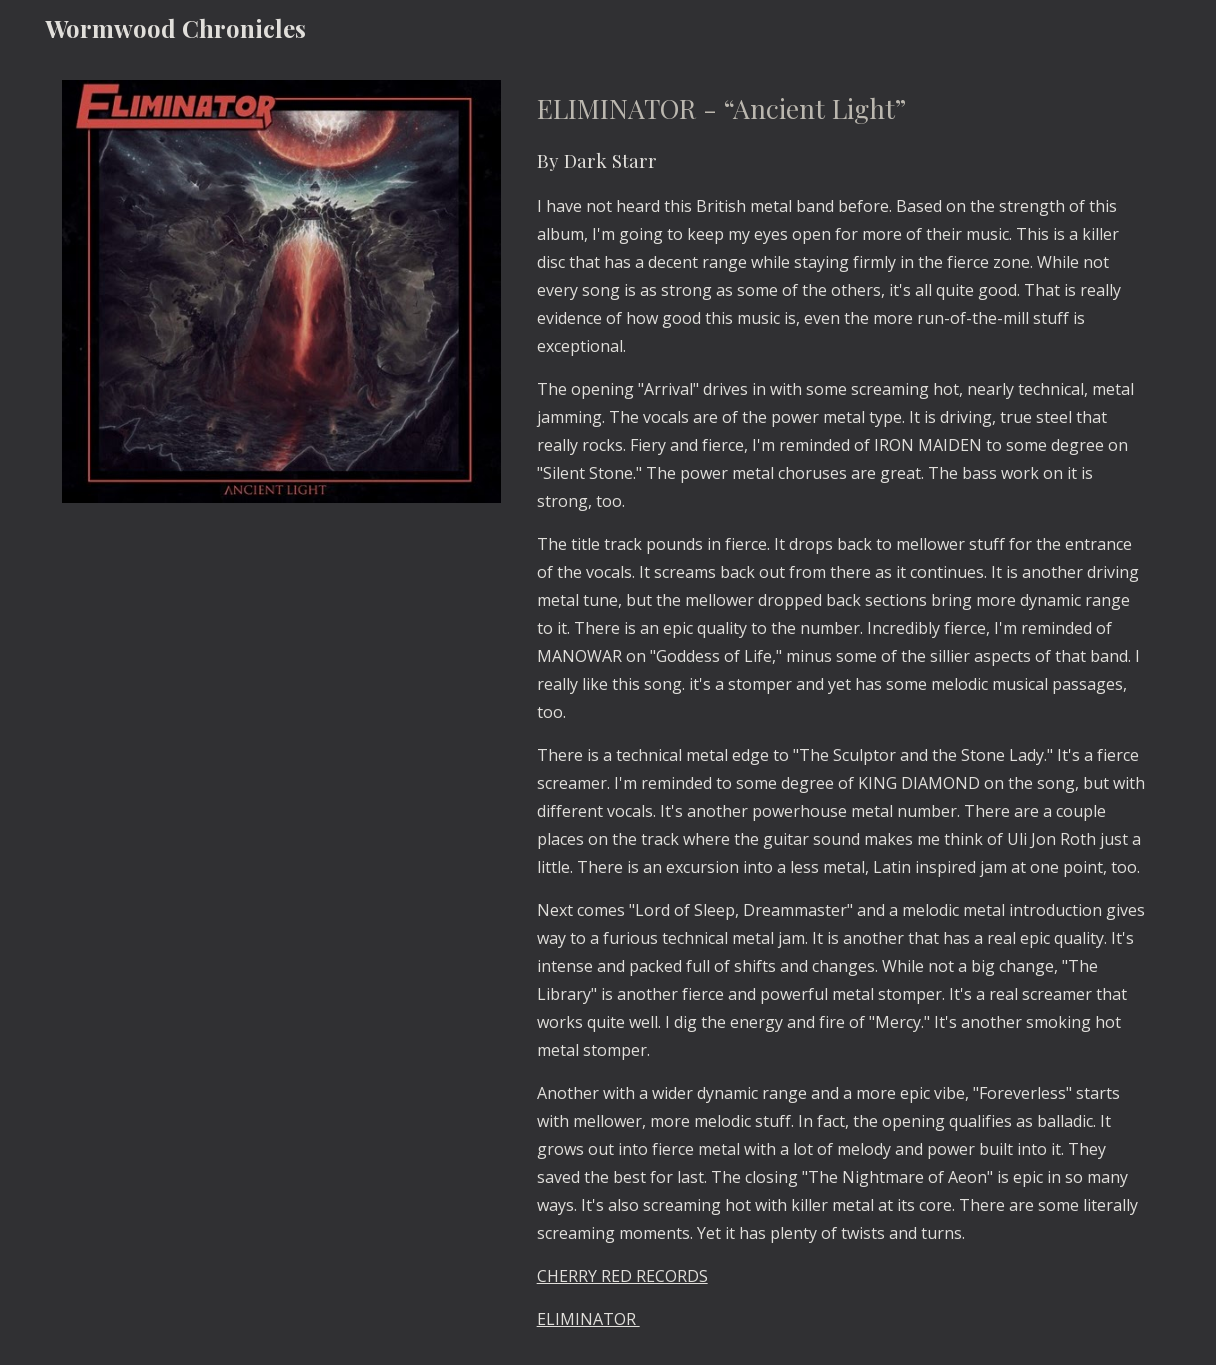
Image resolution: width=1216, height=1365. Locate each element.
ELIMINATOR (588, 1319)
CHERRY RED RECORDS (622, 1276)
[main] (841, 710)
